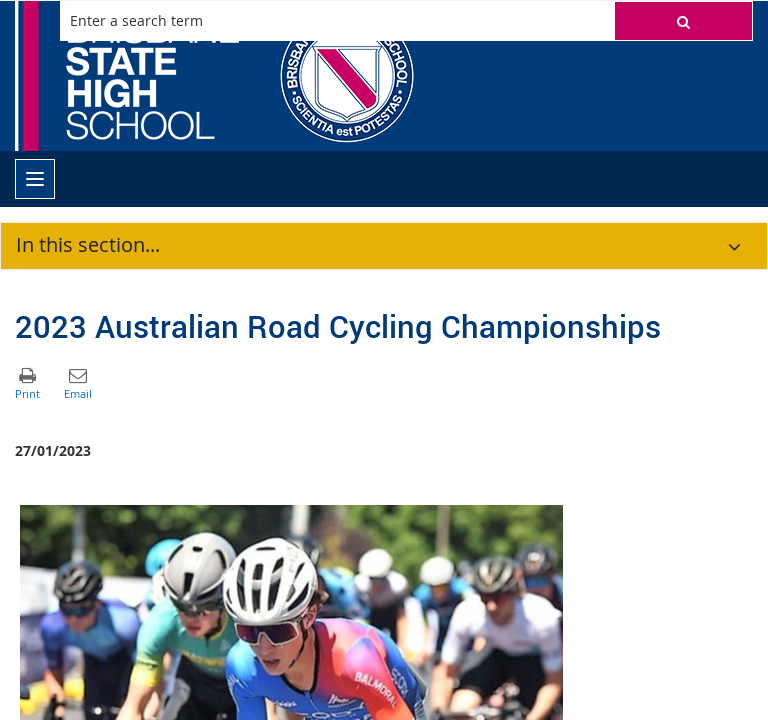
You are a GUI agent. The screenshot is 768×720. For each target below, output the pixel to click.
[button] (683, 21)
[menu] (35, 179)
